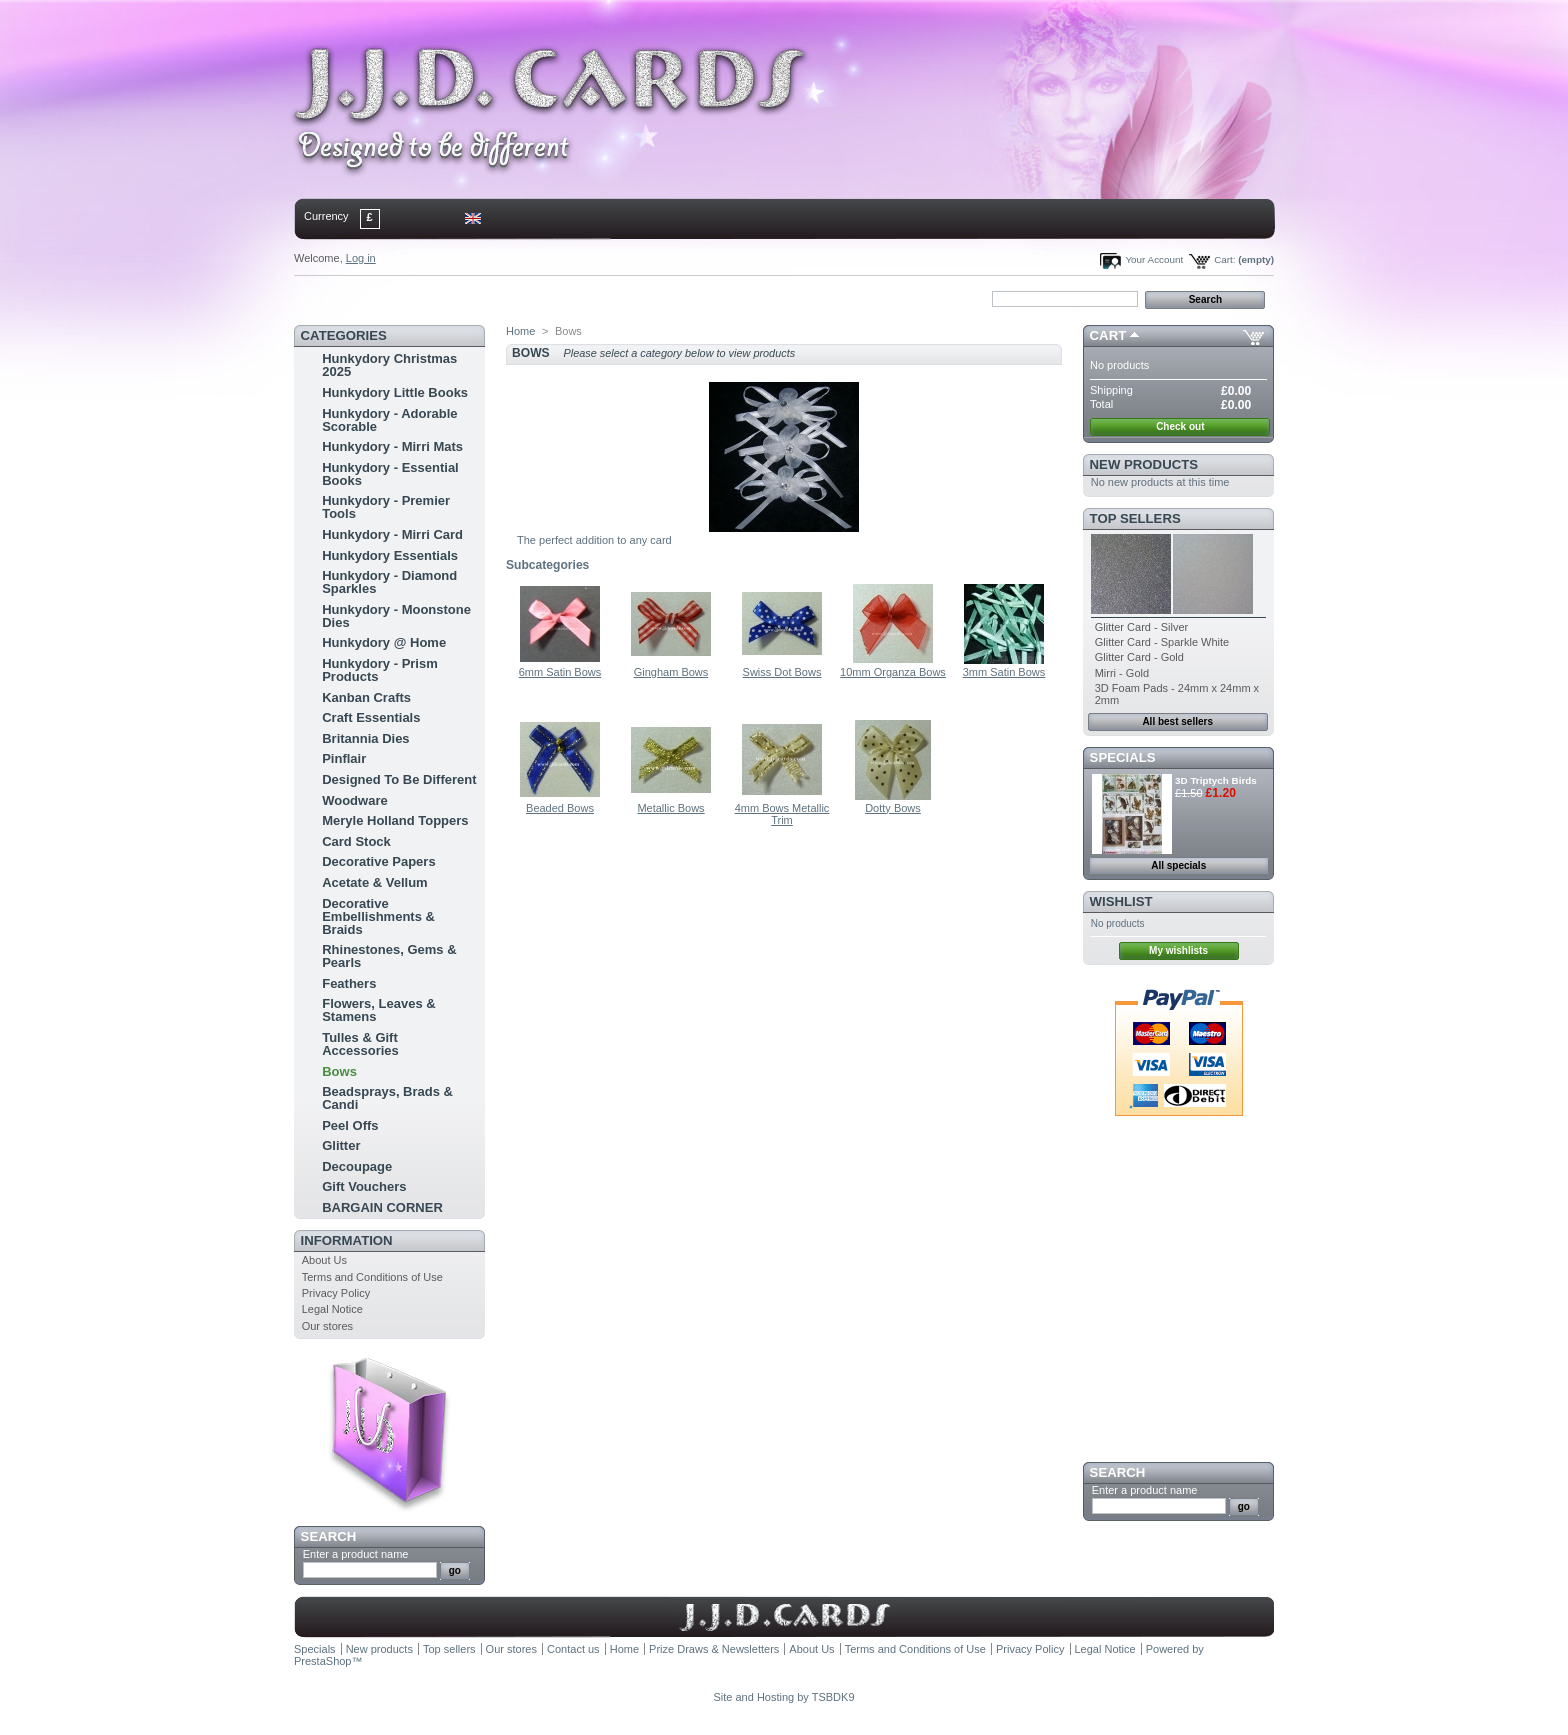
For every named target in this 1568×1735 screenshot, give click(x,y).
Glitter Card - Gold (1139, 657)
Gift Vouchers (364, 1186)
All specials (1178, 865)
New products (1144, 464)
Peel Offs (350, 1125)
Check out (1180, 426)
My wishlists (1178, 950)
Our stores (327, 1326)
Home (326, 298)
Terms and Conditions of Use (372, 1277)
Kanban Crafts (366, 697)
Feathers (349, 983)
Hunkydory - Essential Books (390, 474)
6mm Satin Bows (560, 672)
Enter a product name (356, 1554)
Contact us (573, 1649)
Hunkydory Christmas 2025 (389, 365)
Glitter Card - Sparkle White (1162, 642)
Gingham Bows (671, 672)
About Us (324, 1260)
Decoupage (357, 1166)
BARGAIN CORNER (382, 1207)
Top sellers (1135, 518)
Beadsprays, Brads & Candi (387, 1098)
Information (347, 1240)
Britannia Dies (365, 738)
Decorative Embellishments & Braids (378, 916)
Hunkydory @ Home (384, 642)
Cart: (1224, 259)
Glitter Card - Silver (1142, 627)
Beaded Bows (560, 808)
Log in (361, 258)
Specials (1123, 757)
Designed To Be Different (399, 779)
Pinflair (344, 758)
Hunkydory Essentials (390, 555)
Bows (339, 1071)
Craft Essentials (371, 717)
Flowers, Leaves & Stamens (378, 1010)
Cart (1108, 335)
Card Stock (356, 841)
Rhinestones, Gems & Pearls (389, 956)
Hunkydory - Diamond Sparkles (389, 582)
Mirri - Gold (1122, 673)
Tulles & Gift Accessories (360, 1044)
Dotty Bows (893, 808)
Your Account (1154, 259)
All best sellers (1177, 721)
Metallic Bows (670, 808)
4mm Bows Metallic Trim (782, 814)
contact (393, 298)
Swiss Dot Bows (782, 672)
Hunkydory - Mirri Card (392, 534)
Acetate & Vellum (375, 882)
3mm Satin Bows (1004, 672)
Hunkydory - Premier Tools (386, 507)
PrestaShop (322, 1661)
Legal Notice (332, 1309)
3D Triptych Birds (1216, 780)
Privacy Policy (336, 1293)
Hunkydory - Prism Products (380, 670)
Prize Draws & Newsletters (714, 1649)
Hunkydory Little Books (395, 392)
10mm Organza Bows (893, 672)
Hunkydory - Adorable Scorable (389, 420)
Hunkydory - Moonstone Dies (396, 616)
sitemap (459, 298)
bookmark (525, 298)
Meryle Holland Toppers (395, 820)
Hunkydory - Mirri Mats (392, 446)
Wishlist (1121, 901)
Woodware (355, 800)
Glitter (341, 1145)
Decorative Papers (378, 861)
